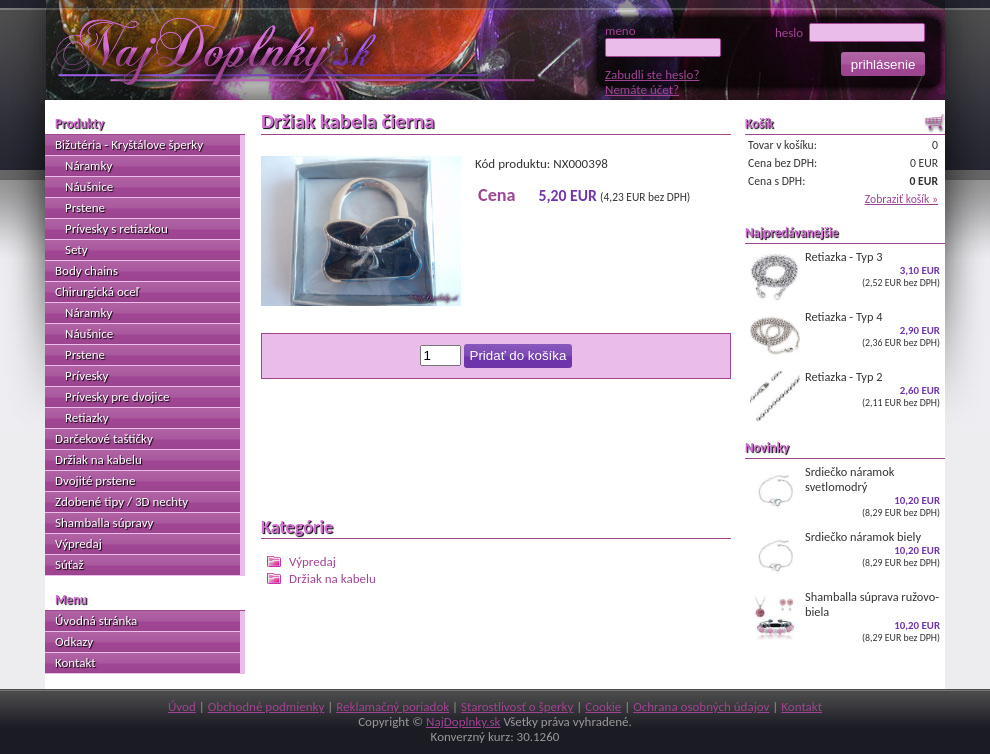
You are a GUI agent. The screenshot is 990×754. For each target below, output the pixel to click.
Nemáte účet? (642, 89)
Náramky (88, 165)
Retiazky (87, 417)
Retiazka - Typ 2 (845, 395)
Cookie (603, 706)
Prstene (85, 207)
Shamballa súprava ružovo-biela (845, 616)
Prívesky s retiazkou (116, 228)
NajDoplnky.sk (463, 721)
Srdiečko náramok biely (845, 555)
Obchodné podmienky (266, 706)
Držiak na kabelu (332, 578)
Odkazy (74, 641)
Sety (76, 249)
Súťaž (69, 564)
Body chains (86, 270)
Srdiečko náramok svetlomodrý (845, 491)
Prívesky (86, 375)
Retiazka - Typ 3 (845, 275)
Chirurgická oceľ (97, 291)
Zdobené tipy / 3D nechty (121, 501)
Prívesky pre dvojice (117, 396)
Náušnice (89, 186)
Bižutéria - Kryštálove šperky (129, 144)
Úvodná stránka (96, 620)
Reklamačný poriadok (392, 706)
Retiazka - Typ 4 (845, 335)
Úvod (182, 706)
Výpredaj (312, 561)
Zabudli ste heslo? (652, 74)
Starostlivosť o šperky (517, 706)
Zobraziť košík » (901, 199)
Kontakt (75, 662)
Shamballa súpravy (104, 522)
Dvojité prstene (95, 480)
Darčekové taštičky (104, 438)
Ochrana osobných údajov (701, 706)
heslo (850, 32)
